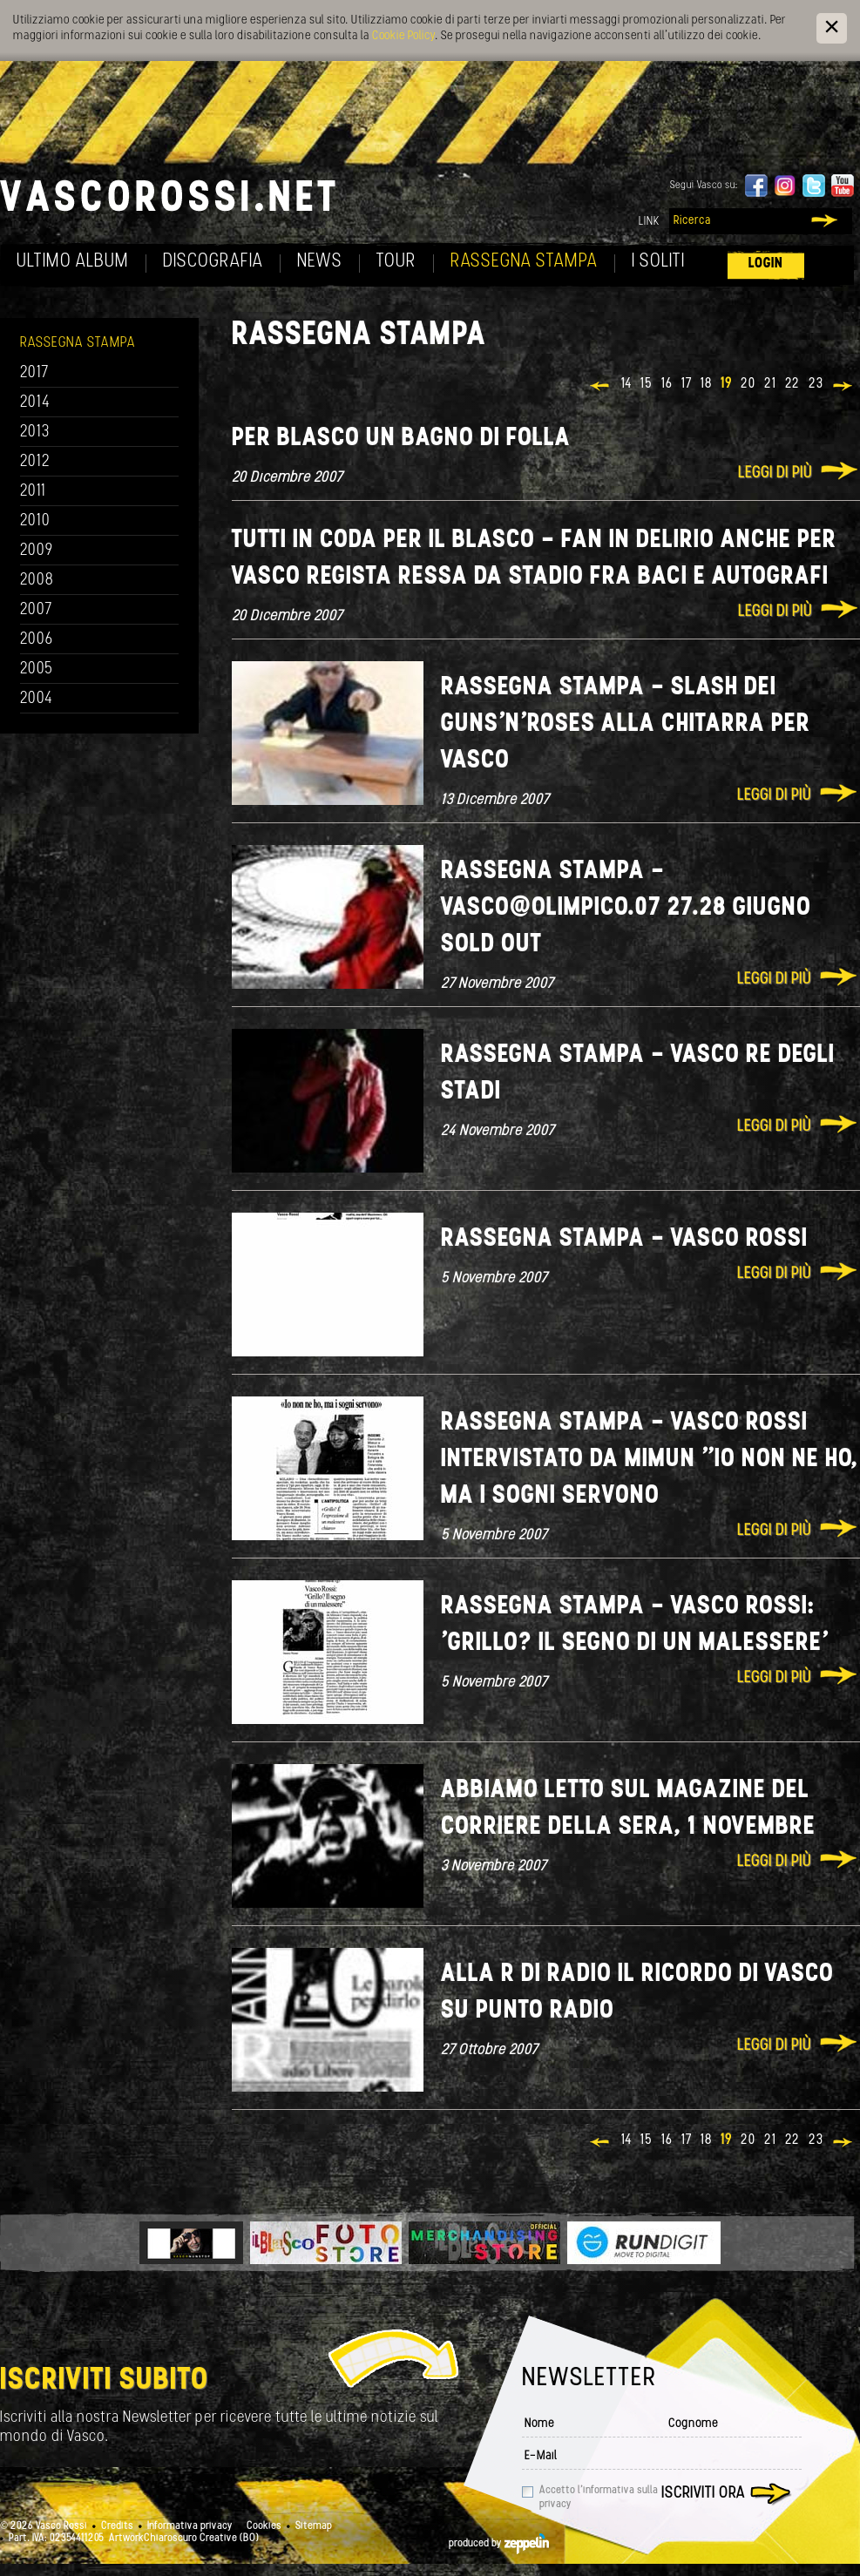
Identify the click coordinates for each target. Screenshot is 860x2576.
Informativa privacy (190, 2526)
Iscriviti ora (703, 2493)
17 (686, 384)
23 (816, 384)
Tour (396, 262)
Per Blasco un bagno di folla (401, 438)
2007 (36, 610)
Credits (117, 2526)
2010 (35, 521)
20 (748, 384)
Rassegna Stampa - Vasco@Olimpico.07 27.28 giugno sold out (626, 908)
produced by (499, 2543)
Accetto (598, 2497)
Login (765, 263)
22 (792, 384)
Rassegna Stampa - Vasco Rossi (624, 1239)
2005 (36, 669)
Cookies (264, 2526)
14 (626, 384)
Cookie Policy (403, 36)
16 (667, 384)
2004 (36, 699)
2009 (36, 551)
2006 (36, 640)
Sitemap (313, 2526)
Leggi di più (775, 473)
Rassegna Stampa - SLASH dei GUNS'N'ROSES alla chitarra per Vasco (625, 724)
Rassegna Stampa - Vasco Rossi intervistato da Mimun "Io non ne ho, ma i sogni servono (649, 1460)
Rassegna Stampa (524, 262)
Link (649, 221)
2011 (33, 491)
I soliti (658, 262)
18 (706, 384)
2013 (35, 432)
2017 (34, 373)
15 (646, 384)
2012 (35, 462)
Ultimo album (73, 262)
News (319, 262)
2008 (37, 580)
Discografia (213, 262)
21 (770, 384)
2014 (35, 403)
